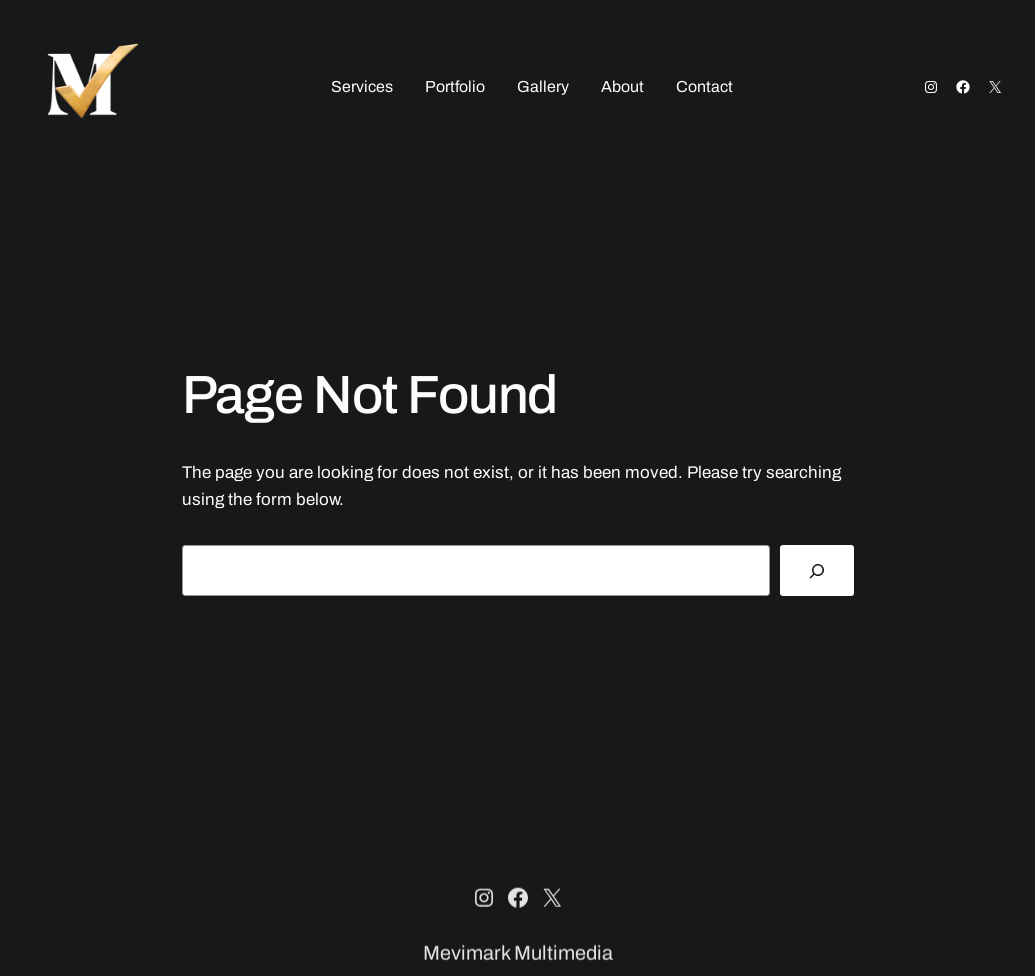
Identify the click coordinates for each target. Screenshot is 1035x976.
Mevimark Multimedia (518, 954)
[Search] (816, 570)
